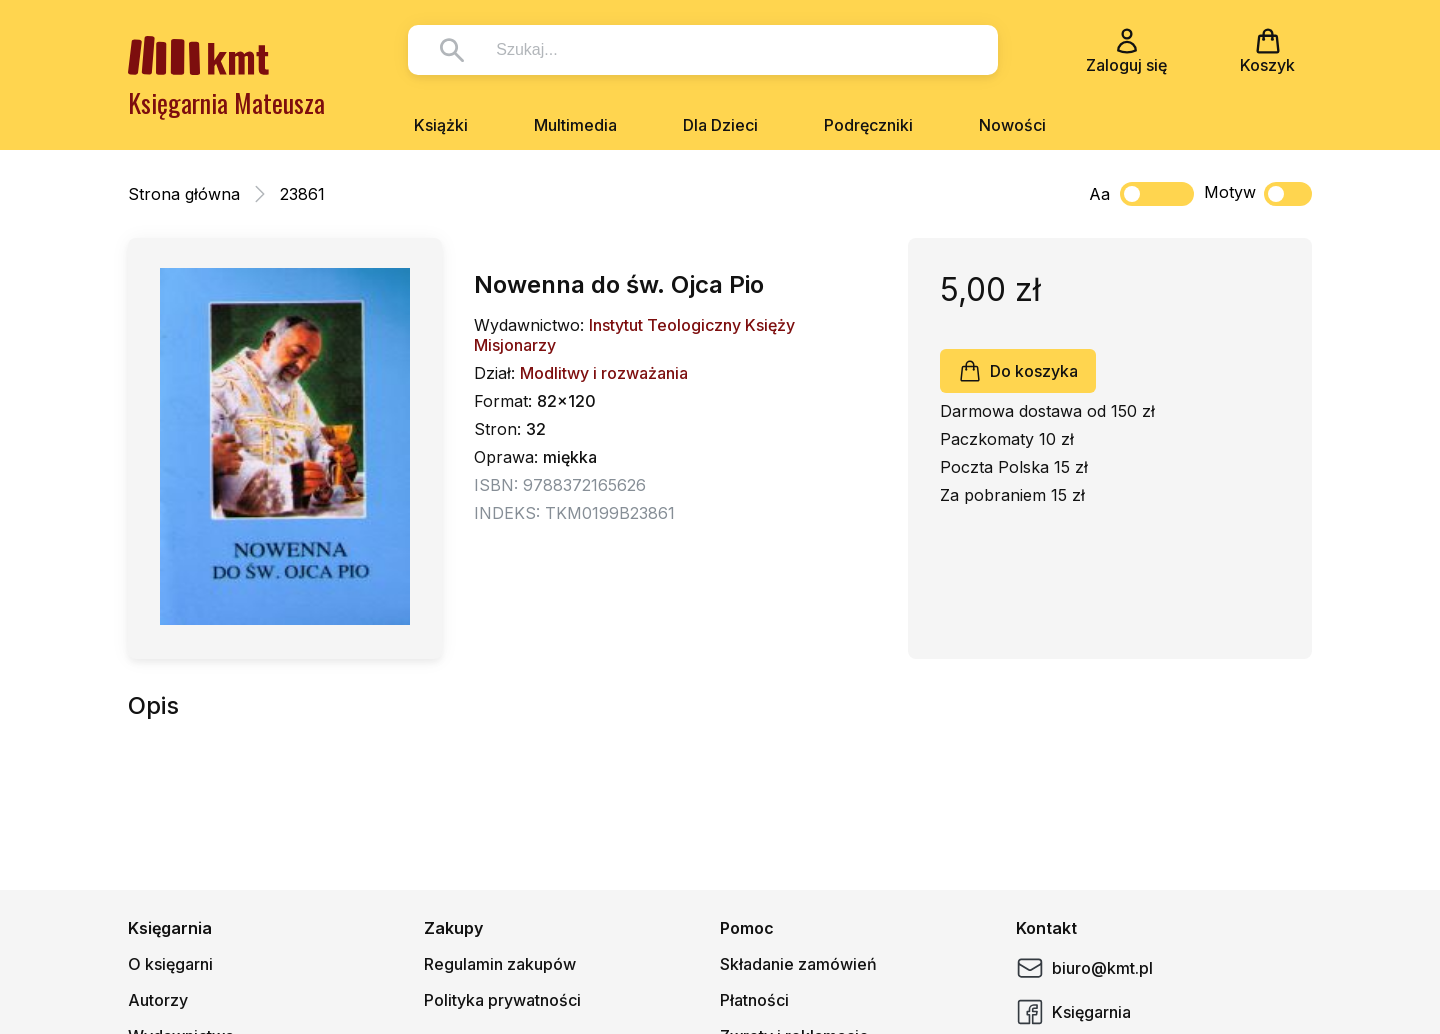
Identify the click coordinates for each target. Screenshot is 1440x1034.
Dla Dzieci (720, 125)
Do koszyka (1018, 371)
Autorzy (158, 1000)
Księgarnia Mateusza (226, 102)
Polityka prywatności (502, 1000)
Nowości (1012, 125)
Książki (441, 125)
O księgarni (170, 964)
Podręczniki (868, 125)
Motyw (1258, 194)
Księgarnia (1073, 1012)
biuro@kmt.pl (1084, 968)
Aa (1099, 194)
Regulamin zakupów (500, 964)
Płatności (754, 1000)
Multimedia (575, 125)
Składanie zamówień (798, 964)
